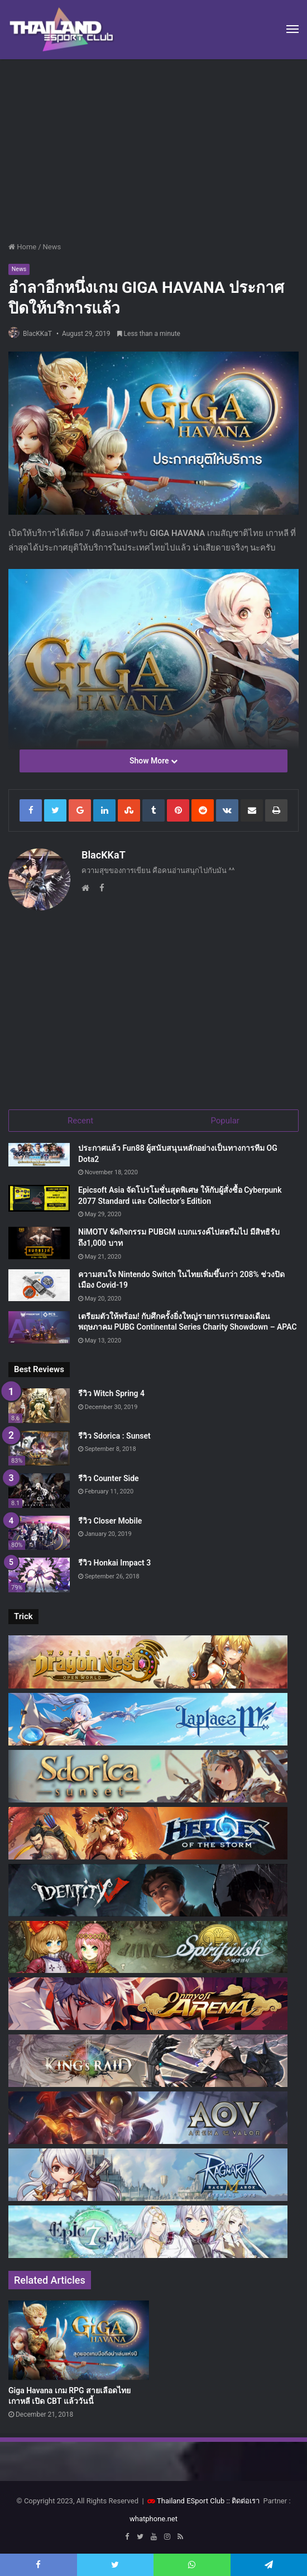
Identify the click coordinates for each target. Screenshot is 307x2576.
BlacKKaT (37, 334)
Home (22, 247)
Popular (224, 1117)
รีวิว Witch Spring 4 (111, 1390)
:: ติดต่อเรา (243, 2497)
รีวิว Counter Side (108, 1474)
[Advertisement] (153, 154)
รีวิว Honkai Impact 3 (114, 1559)
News (52, 247)
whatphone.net (153, 2515)
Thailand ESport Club (190, 2497)
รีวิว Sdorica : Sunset (114, 1432)
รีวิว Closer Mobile (110, 1517)
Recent (80, 1117)
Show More (153, 760)
